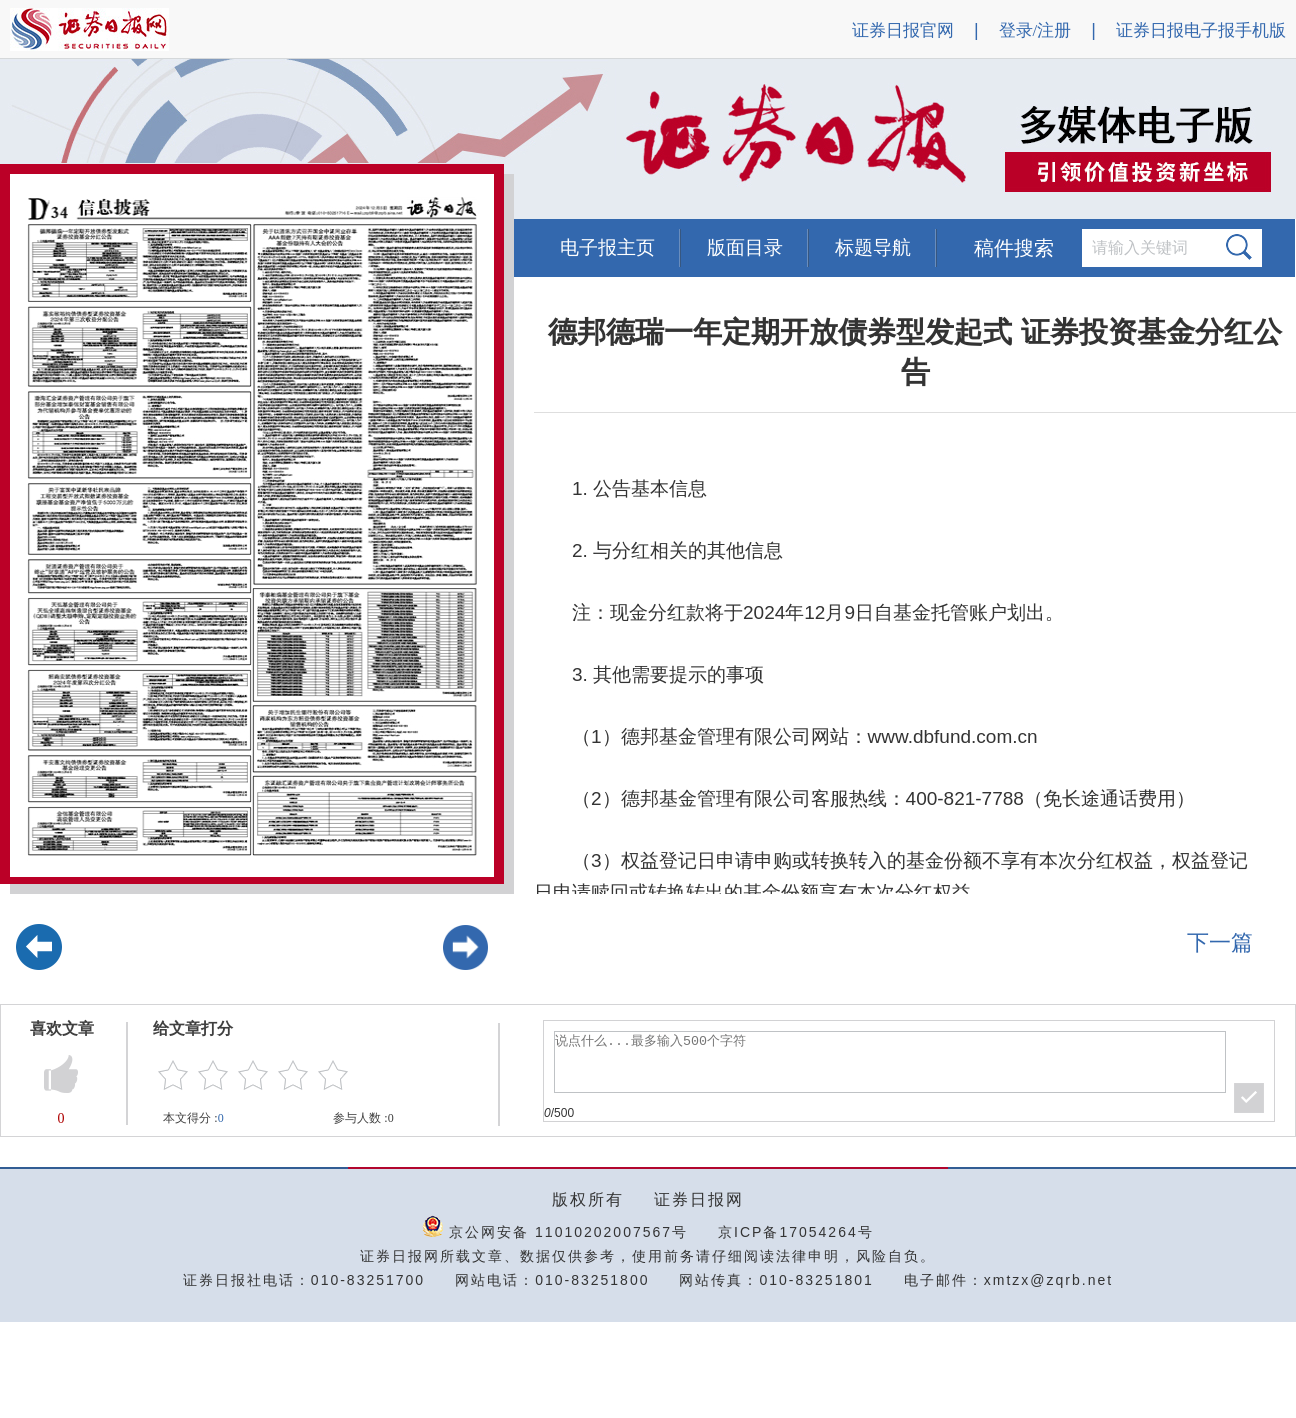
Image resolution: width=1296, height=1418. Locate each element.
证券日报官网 (903, 30)
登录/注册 (1035, 30)
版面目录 (745, 247)
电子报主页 (607, 247)
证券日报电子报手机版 (1201, 30)
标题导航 (873, 247)
